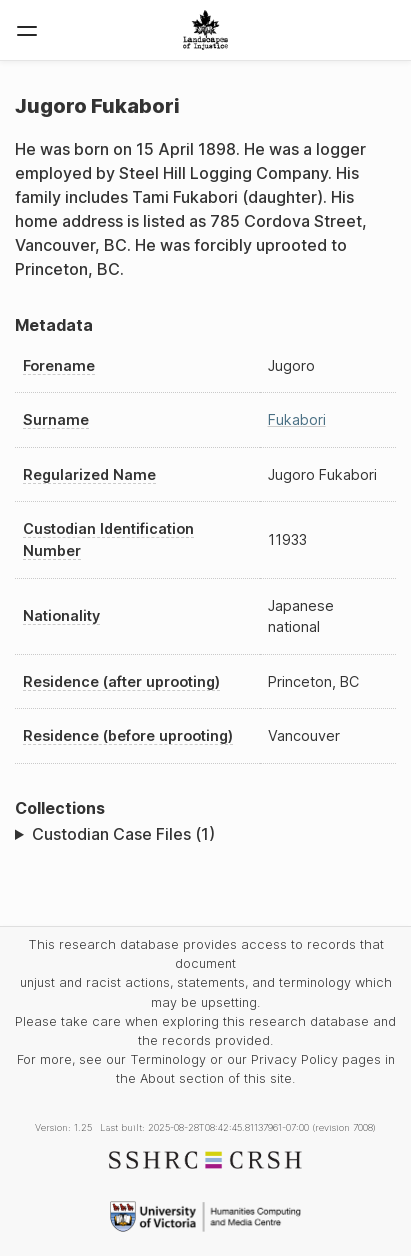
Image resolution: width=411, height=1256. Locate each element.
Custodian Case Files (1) (123, 834)
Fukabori (297, 419)
